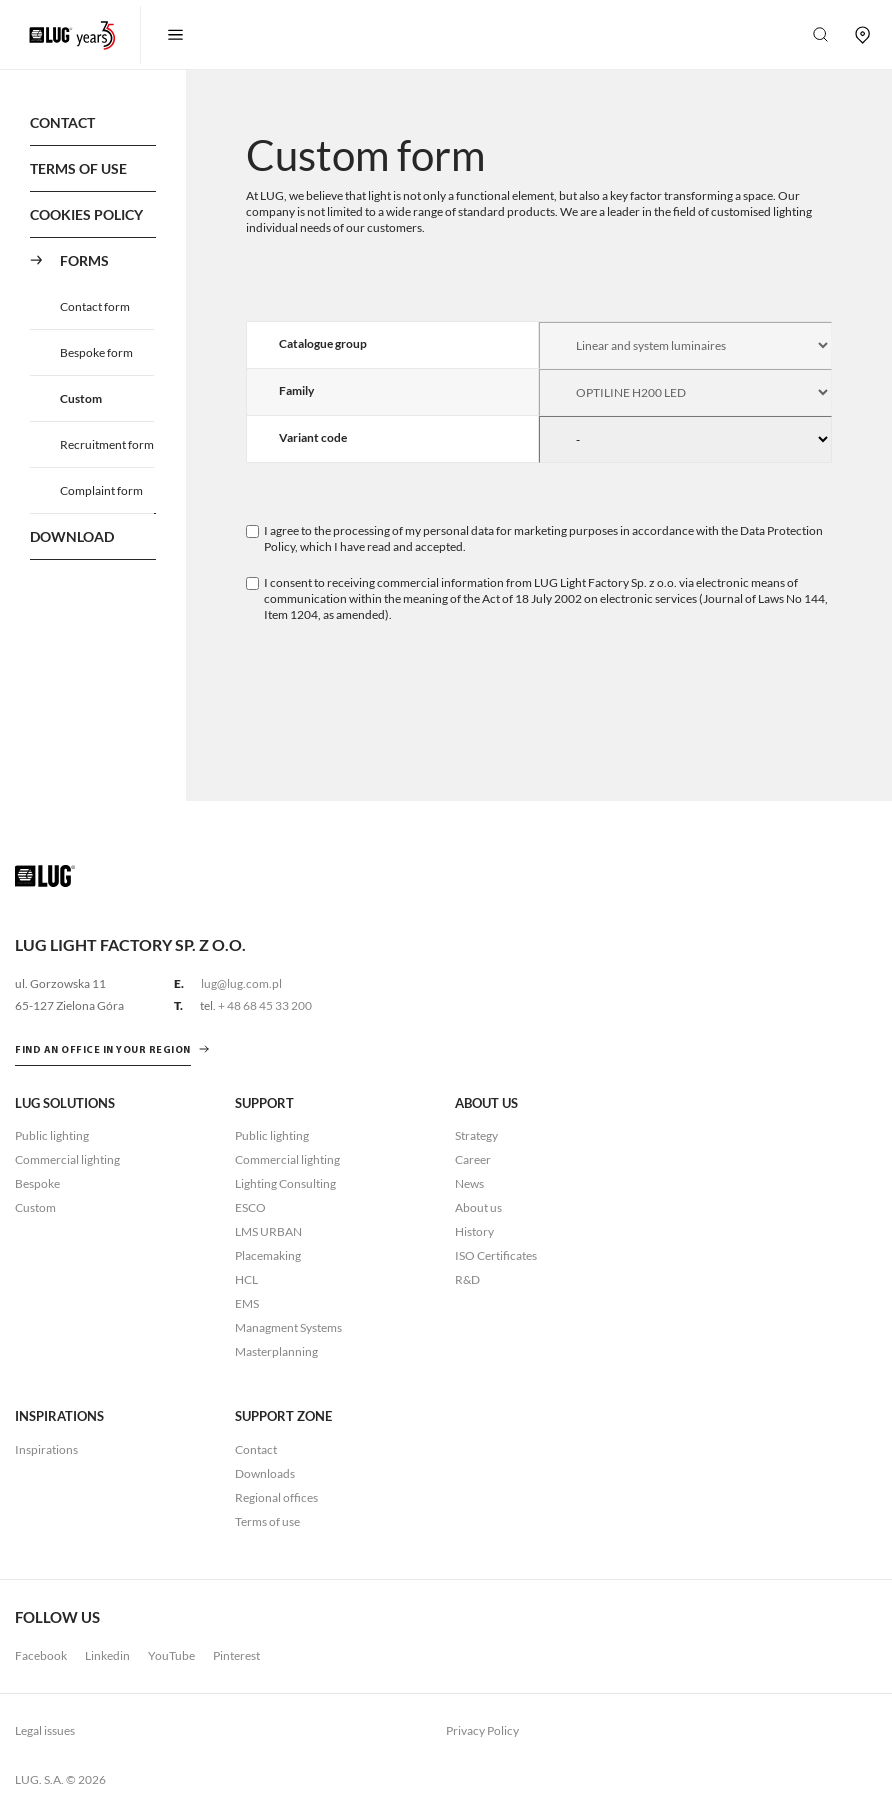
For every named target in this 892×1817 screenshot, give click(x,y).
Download (72, 536)
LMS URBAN (268, 1231)
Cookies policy (86, 214)
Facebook (41, 1655)
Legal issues (45, 1730)
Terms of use (78, 168)
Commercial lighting (67, 1159)
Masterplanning (276, 1351)
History (474, 1231)
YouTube (171, 1655)
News (469, 1183)
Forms (84, 260)
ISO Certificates (496, 1255)
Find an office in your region (103, 1050)
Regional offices (276, 1497)
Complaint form (101, 490)
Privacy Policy (482, 1730)
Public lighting (52, 1135)
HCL (246, 1279)
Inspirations (46, 1449)
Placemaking (268, 1255)
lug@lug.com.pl (241, 983)
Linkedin (107, 1655)
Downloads (265, 1473)
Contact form (95, 306)
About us (478, 1207)
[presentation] (398, 682)
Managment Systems (288, 1327)
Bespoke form (96, 352)
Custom (81, 398)
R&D (467, 1279)
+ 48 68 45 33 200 (265, 1005)
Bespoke (37, 1183)
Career (473, 1159)
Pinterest (236, 1655)
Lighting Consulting (285, 1183)
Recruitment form (107, 444)
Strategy (476, 1135)
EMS (247, 1303)
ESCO (250, 1207)
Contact (62, 122)
